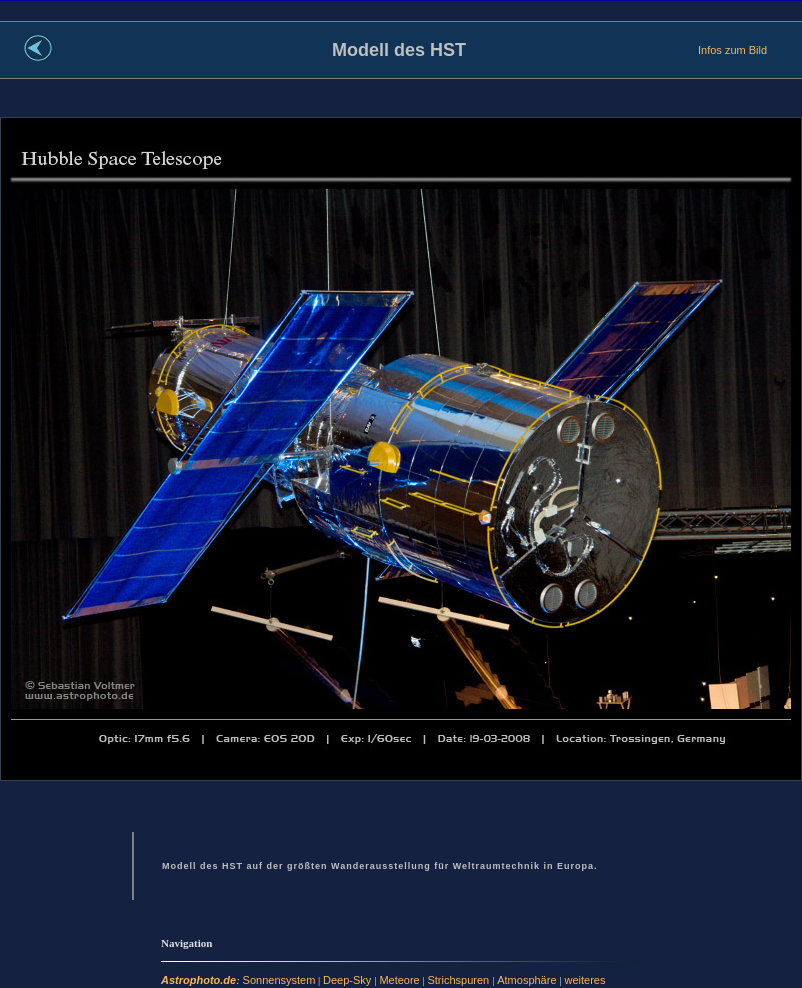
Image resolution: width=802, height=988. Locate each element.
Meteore (399, 980)
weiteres (585, 980)
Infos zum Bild (732, 50)
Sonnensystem (279, 980)
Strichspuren (459, 980)
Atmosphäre (528, 980)
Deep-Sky (348, 980)
